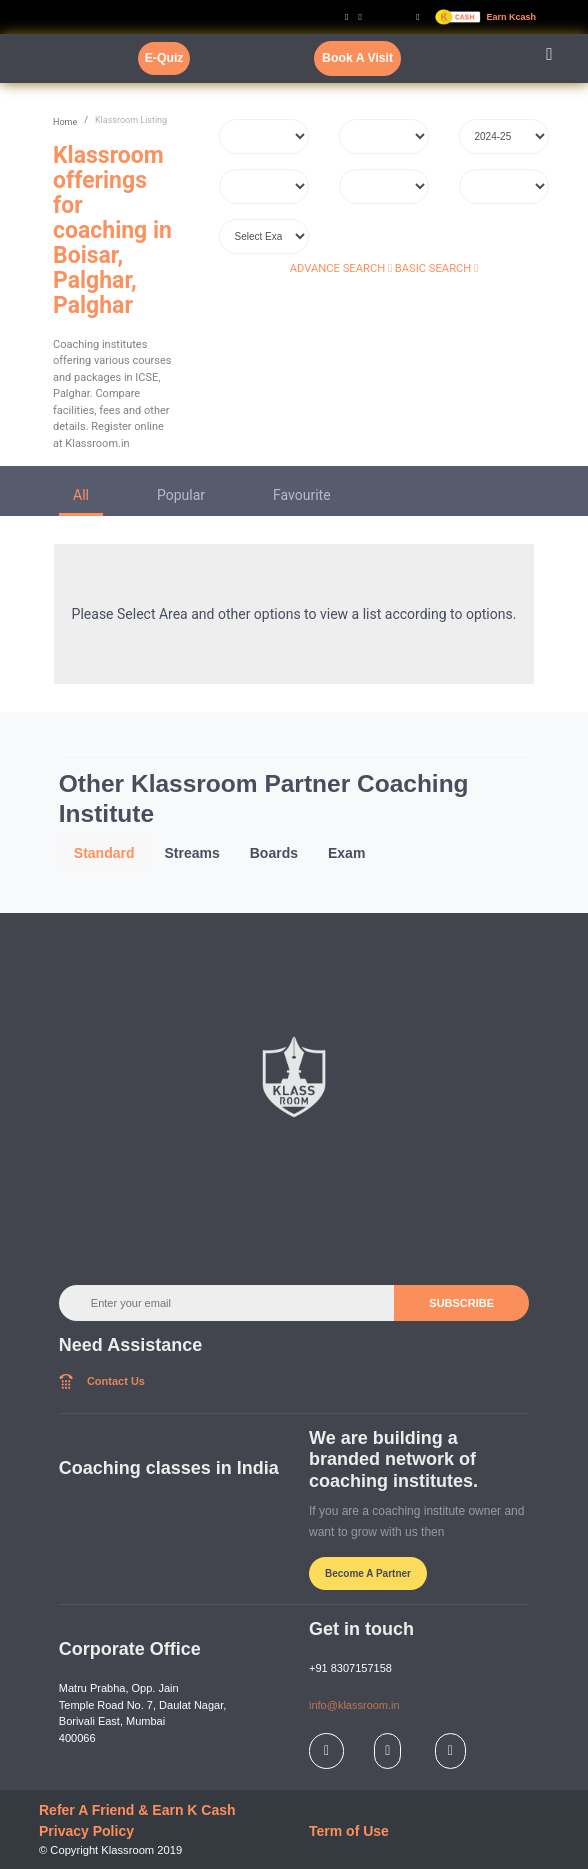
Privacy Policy (86, 1831)
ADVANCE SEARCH (341, 268)
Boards (274, 853)
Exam (346, 853)
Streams (191, 853)
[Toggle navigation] (549, 58)
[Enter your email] (227, 1303)
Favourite (302, 495)
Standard (104, 853)
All (81, 495)
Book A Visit (357, 58)
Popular (181, 495)
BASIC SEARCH (436, 268)
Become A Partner (368, 1573)
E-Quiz (164, 58)
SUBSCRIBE (461, 1303)
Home (65, 122)
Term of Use (349, 1831)
